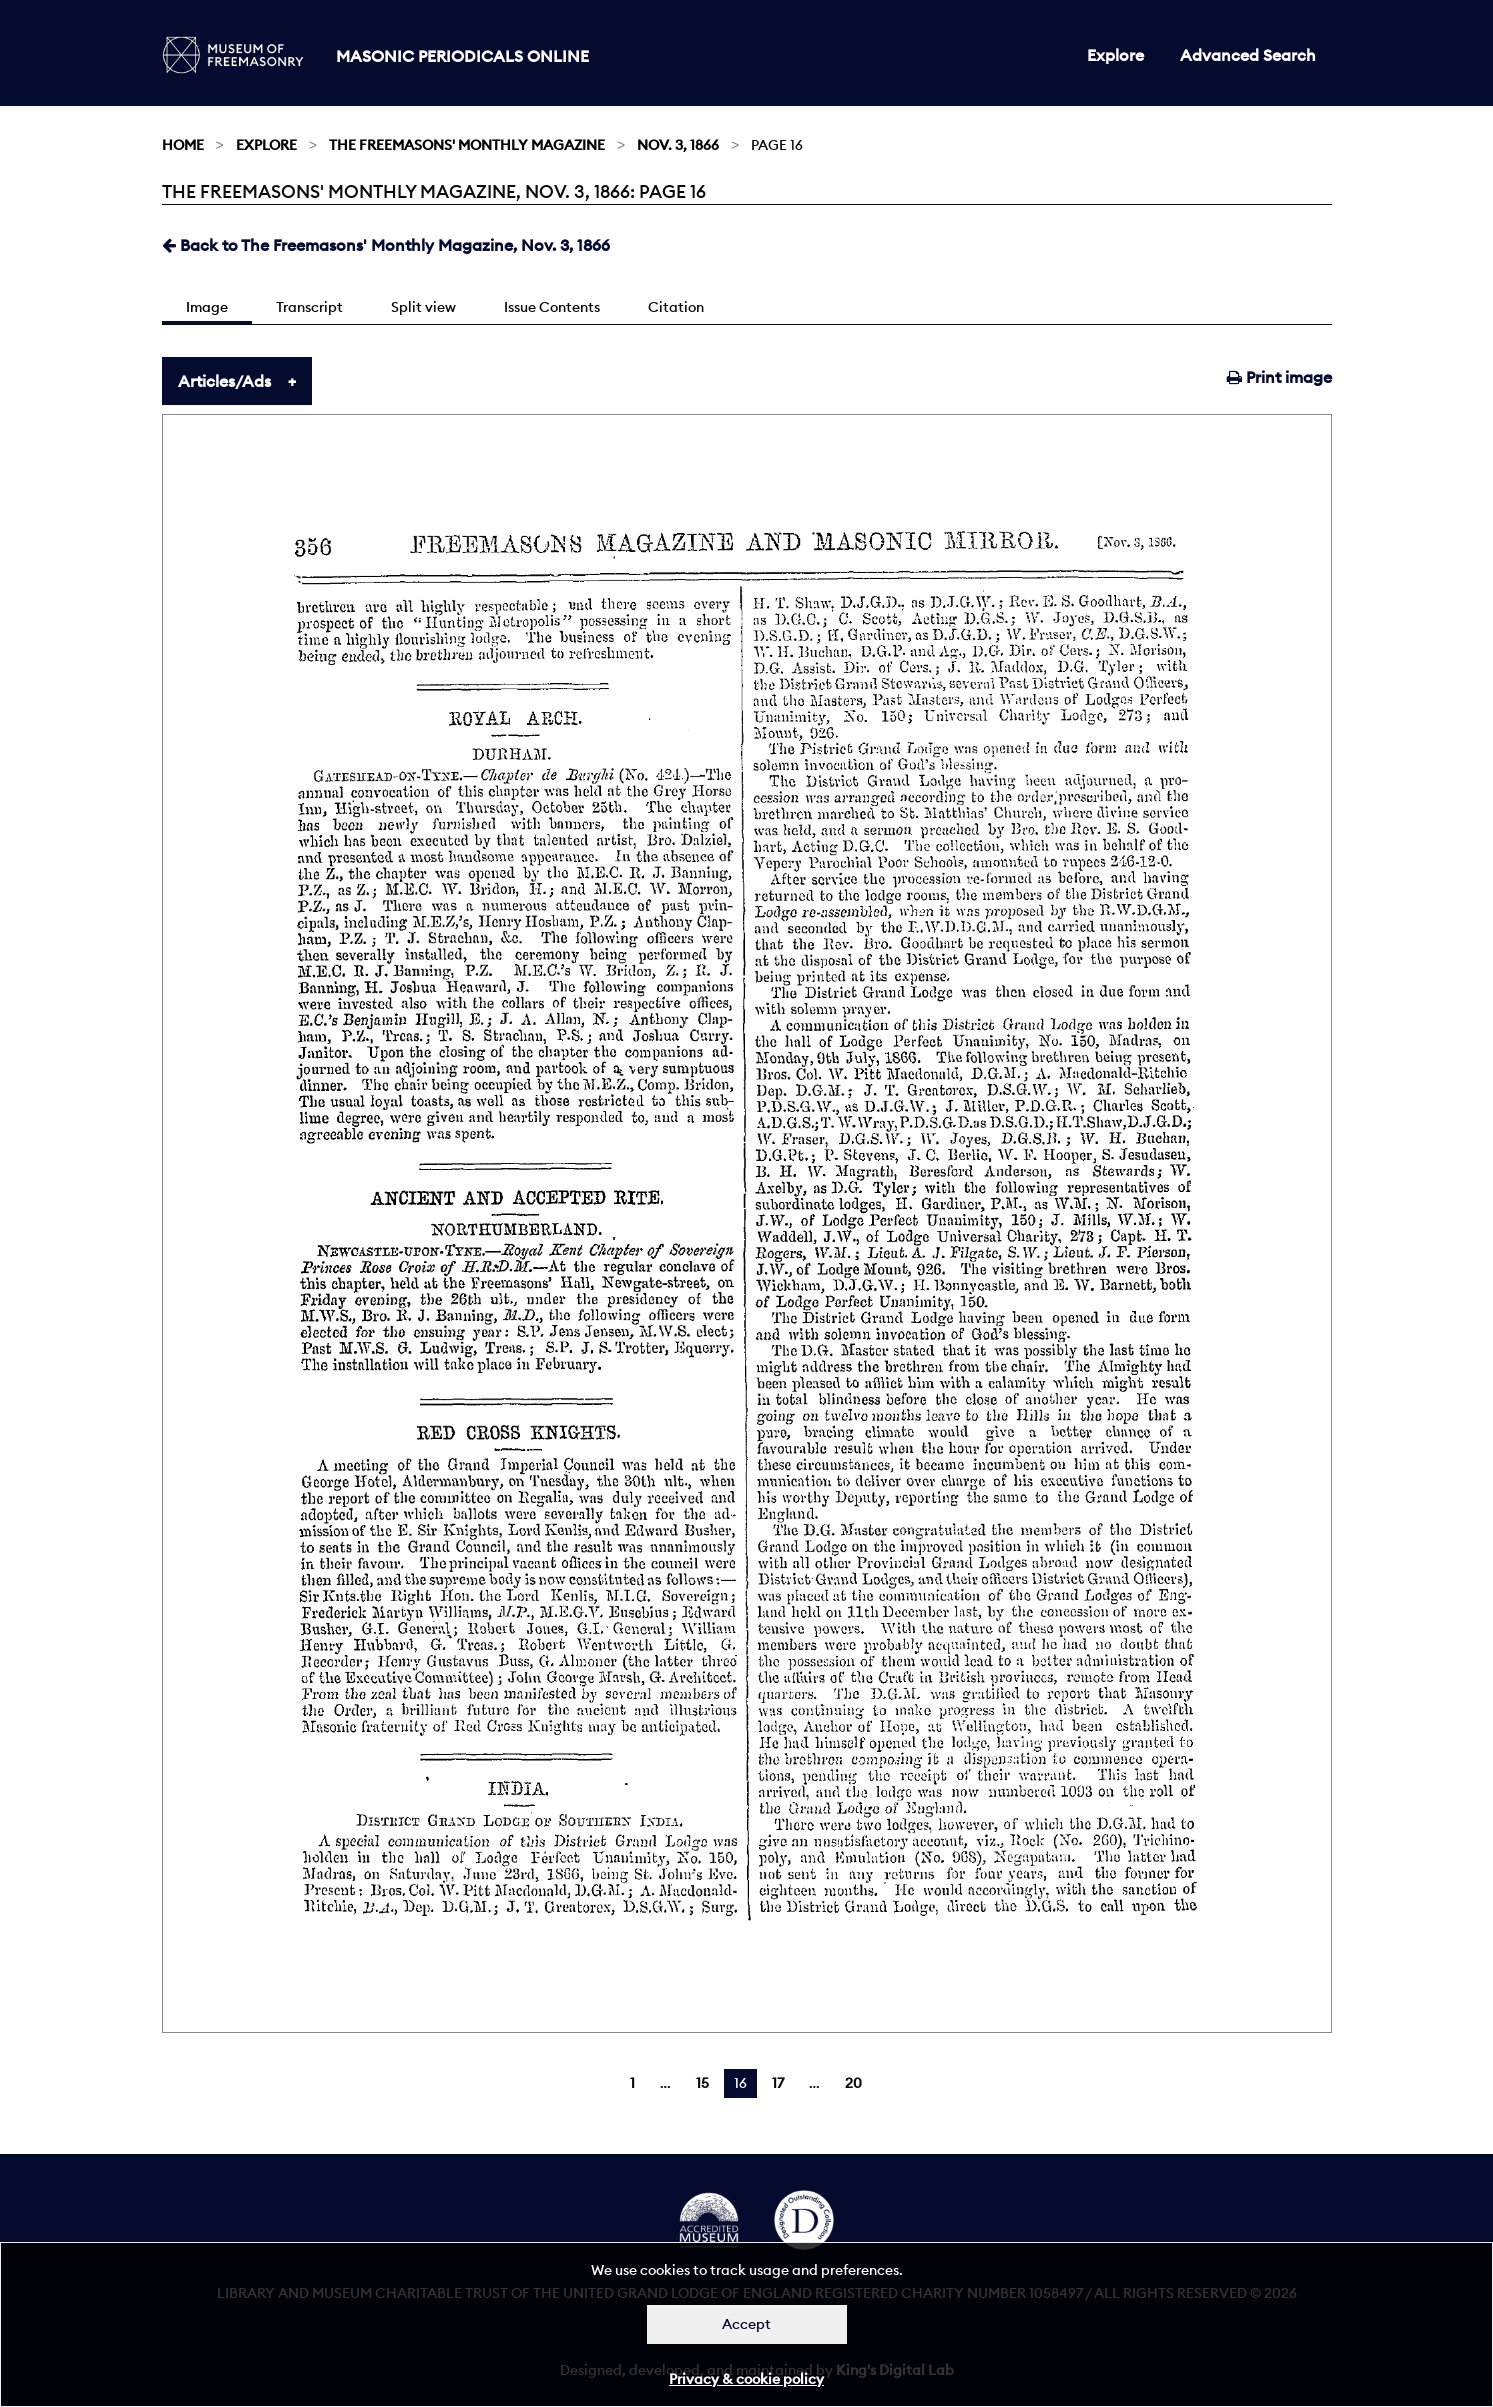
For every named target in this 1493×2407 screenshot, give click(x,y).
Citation (676, 307)
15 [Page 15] (702, 2083)
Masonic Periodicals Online (462, 56)
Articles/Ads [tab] (224, 381)
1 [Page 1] (632, 2083)
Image (207, 307)
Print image (1279, 377)
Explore (1115, 55)
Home (183, 145)
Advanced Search (1248, 55)
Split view (423, 307)
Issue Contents (552, 307)
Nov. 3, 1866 (678, 145)
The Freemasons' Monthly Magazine (467, 145)
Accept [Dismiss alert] (746, 2324)
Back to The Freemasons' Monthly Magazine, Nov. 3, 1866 (386, 245)
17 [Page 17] (778, 2083)
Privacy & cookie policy (746, 2379)
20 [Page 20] (853, 2083)
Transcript (309, 307)
